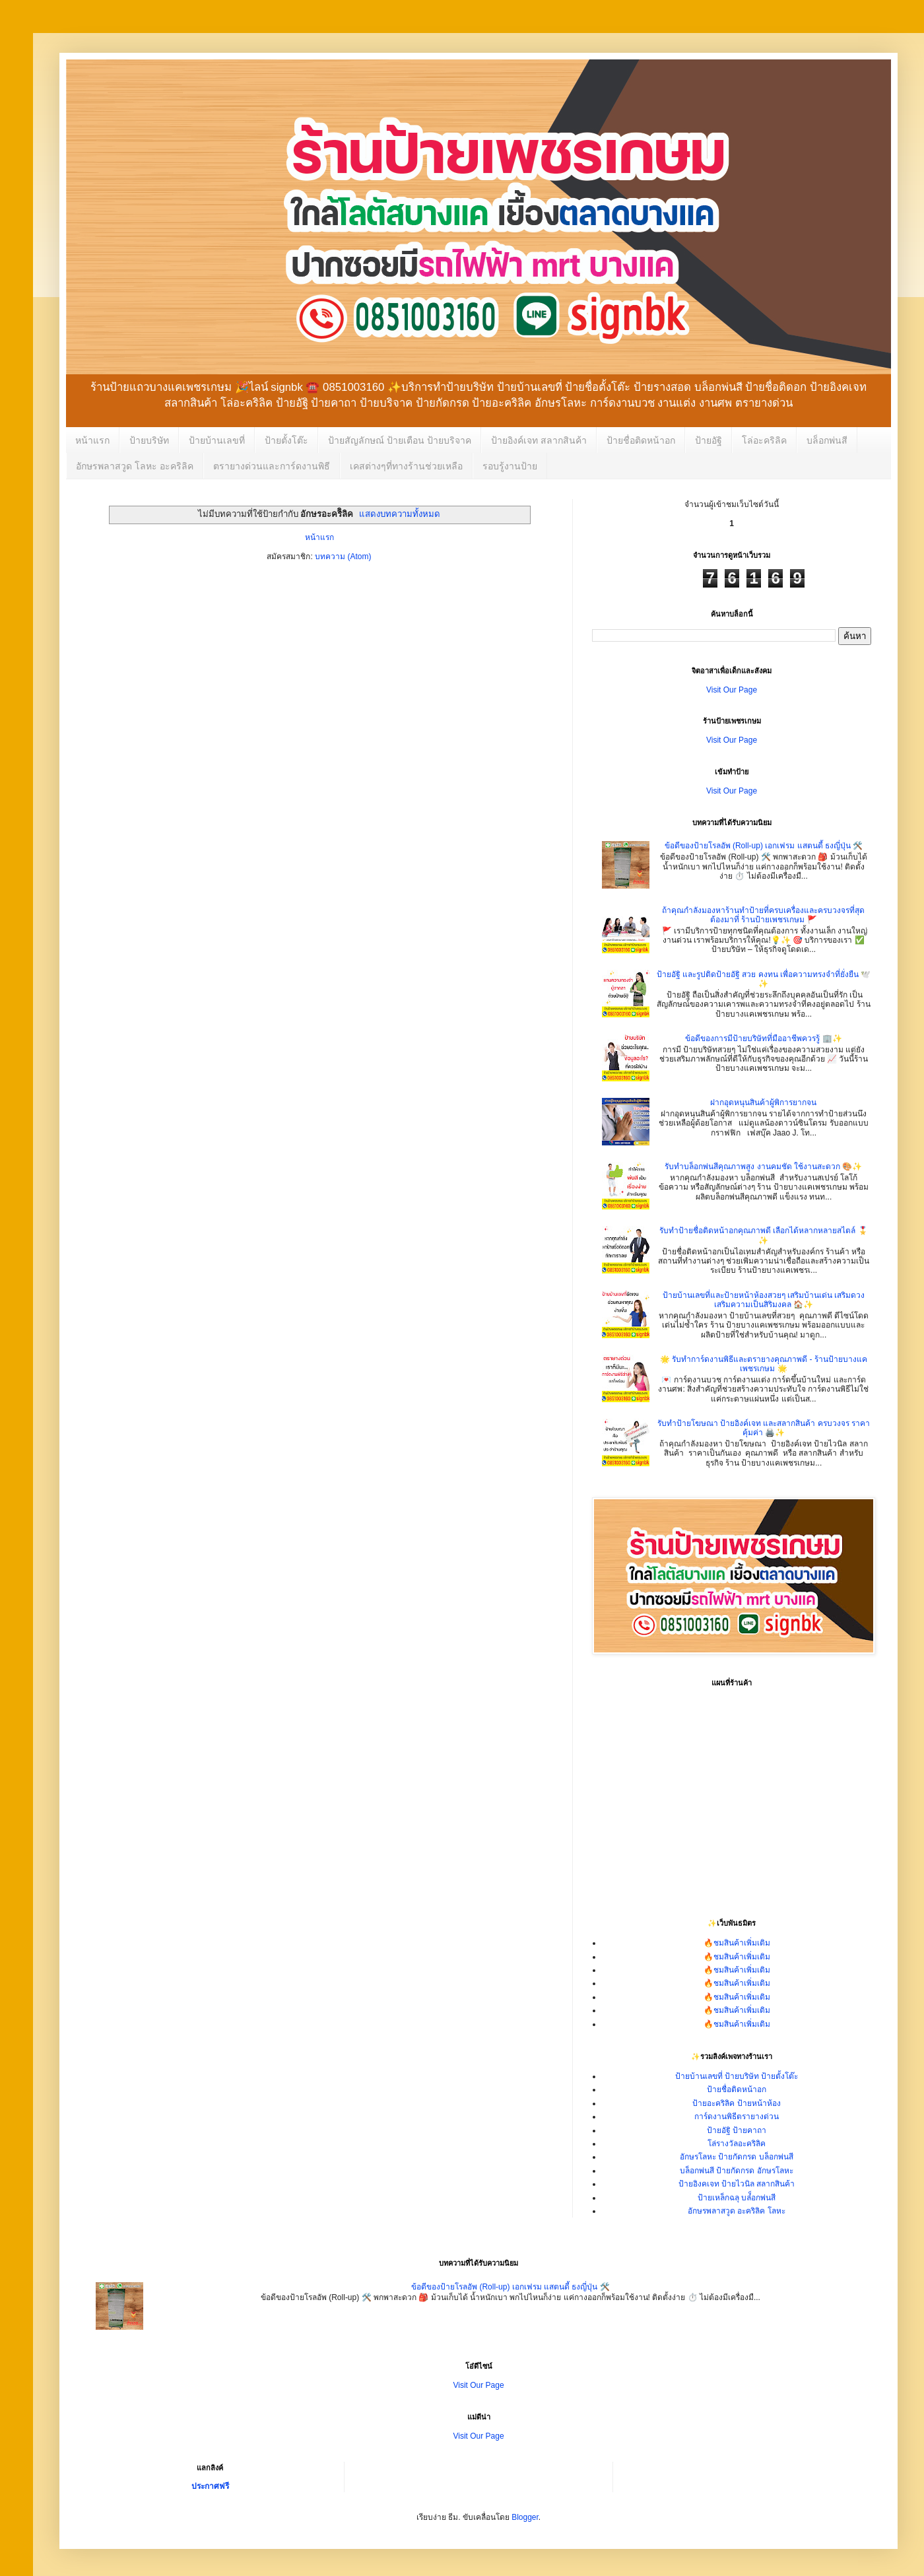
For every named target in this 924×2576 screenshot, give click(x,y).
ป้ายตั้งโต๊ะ (286, 440)
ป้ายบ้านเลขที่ (217, 440)
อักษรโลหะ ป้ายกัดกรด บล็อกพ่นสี (736, 2156)
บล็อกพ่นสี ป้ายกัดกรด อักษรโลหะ (736, 2170)
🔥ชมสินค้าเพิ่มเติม (737, 1943)
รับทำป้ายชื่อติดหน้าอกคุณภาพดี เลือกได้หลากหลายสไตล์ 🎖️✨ (763, 1235)
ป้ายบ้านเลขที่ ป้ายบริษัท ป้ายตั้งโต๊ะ (737, 2076)
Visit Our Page (731, 690)
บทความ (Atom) (343, 556)
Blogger (525, 2517)
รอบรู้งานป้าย (509, 466)
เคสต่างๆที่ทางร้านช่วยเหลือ (406, 466)
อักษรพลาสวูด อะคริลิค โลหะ (736, 2211)
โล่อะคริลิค (764, 440)
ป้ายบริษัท (149, 440)
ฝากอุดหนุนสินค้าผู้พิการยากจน (763, 1102)
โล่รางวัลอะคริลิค (737, 2143)
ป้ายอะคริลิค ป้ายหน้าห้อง (736, 2103)
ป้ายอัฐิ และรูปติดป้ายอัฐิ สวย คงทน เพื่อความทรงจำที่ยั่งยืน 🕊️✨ (764, 979)
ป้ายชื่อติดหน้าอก (641, 440)
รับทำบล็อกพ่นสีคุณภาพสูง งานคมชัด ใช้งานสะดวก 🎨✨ (763, 1166)
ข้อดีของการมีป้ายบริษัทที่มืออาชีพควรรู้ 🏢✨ (763, 1038)
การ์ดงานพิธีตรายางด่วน (736, 2116)
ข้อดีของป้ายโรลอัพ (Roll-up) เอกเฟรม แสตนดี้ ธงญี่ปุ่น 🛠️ (764, 845)
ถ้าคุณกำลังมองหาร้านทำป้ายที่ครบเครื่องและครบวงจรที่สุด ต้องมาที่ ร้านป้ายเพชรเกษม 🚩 (763, 915)
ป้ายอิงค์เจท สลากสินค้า (539, 440)
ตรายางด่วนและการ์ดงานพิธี (271, 466)
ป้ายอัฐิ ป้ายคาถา (736, 2130)
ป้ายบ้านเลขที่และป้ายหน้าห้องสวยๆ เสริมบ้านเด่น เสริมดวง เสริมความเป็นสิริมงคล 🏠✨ (764, 1300)
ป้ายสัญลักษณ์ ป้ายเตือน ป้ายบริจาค (399, 440)
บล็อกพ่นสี (827, 440)
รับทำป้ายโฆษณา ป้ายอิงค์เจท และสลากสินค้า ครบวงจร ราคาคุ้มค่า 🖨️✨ (763, 1428)
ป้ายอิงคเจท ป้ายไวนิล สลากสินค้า (736, 2183)
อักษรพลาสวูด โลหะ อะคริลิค (134, 466)
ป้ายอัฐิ (708, 440)
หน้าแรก (92, 440)
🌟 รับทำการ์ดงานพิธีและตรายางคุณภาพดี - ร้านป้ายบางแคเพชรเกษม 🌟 (763, 1364)
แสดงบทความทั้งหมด (399, 514)
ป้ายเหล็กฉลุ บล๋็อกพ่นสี (737, 2197)
